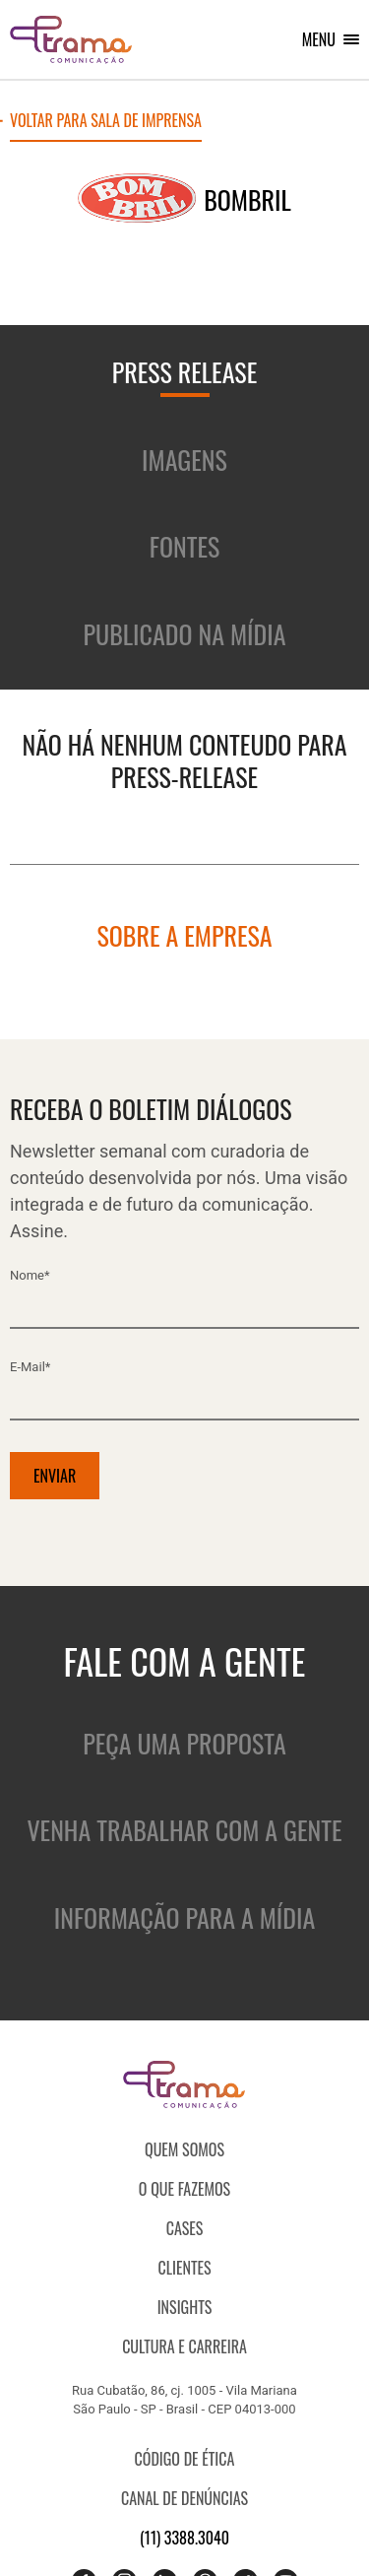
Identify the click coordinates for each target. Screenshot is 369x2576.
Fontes (185, 546)
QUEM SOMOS (184, 2149)
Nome (30, 1275)
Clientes (184, 2268)
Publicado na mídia (185, 634)
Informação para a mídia (184, 1917)
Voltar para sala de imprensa (106, 122)
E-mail (30, 1366)
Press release (185, 372)
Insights (185, 2307)
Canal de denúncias (184, 2498)
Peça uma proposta (184, 1743)
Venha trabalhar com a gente (184, 1830)
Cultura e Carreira (184, 2346)
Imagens (184, 459)
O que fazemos (184, 2189)
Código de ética (185, 2459)
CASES (185, 2228)
